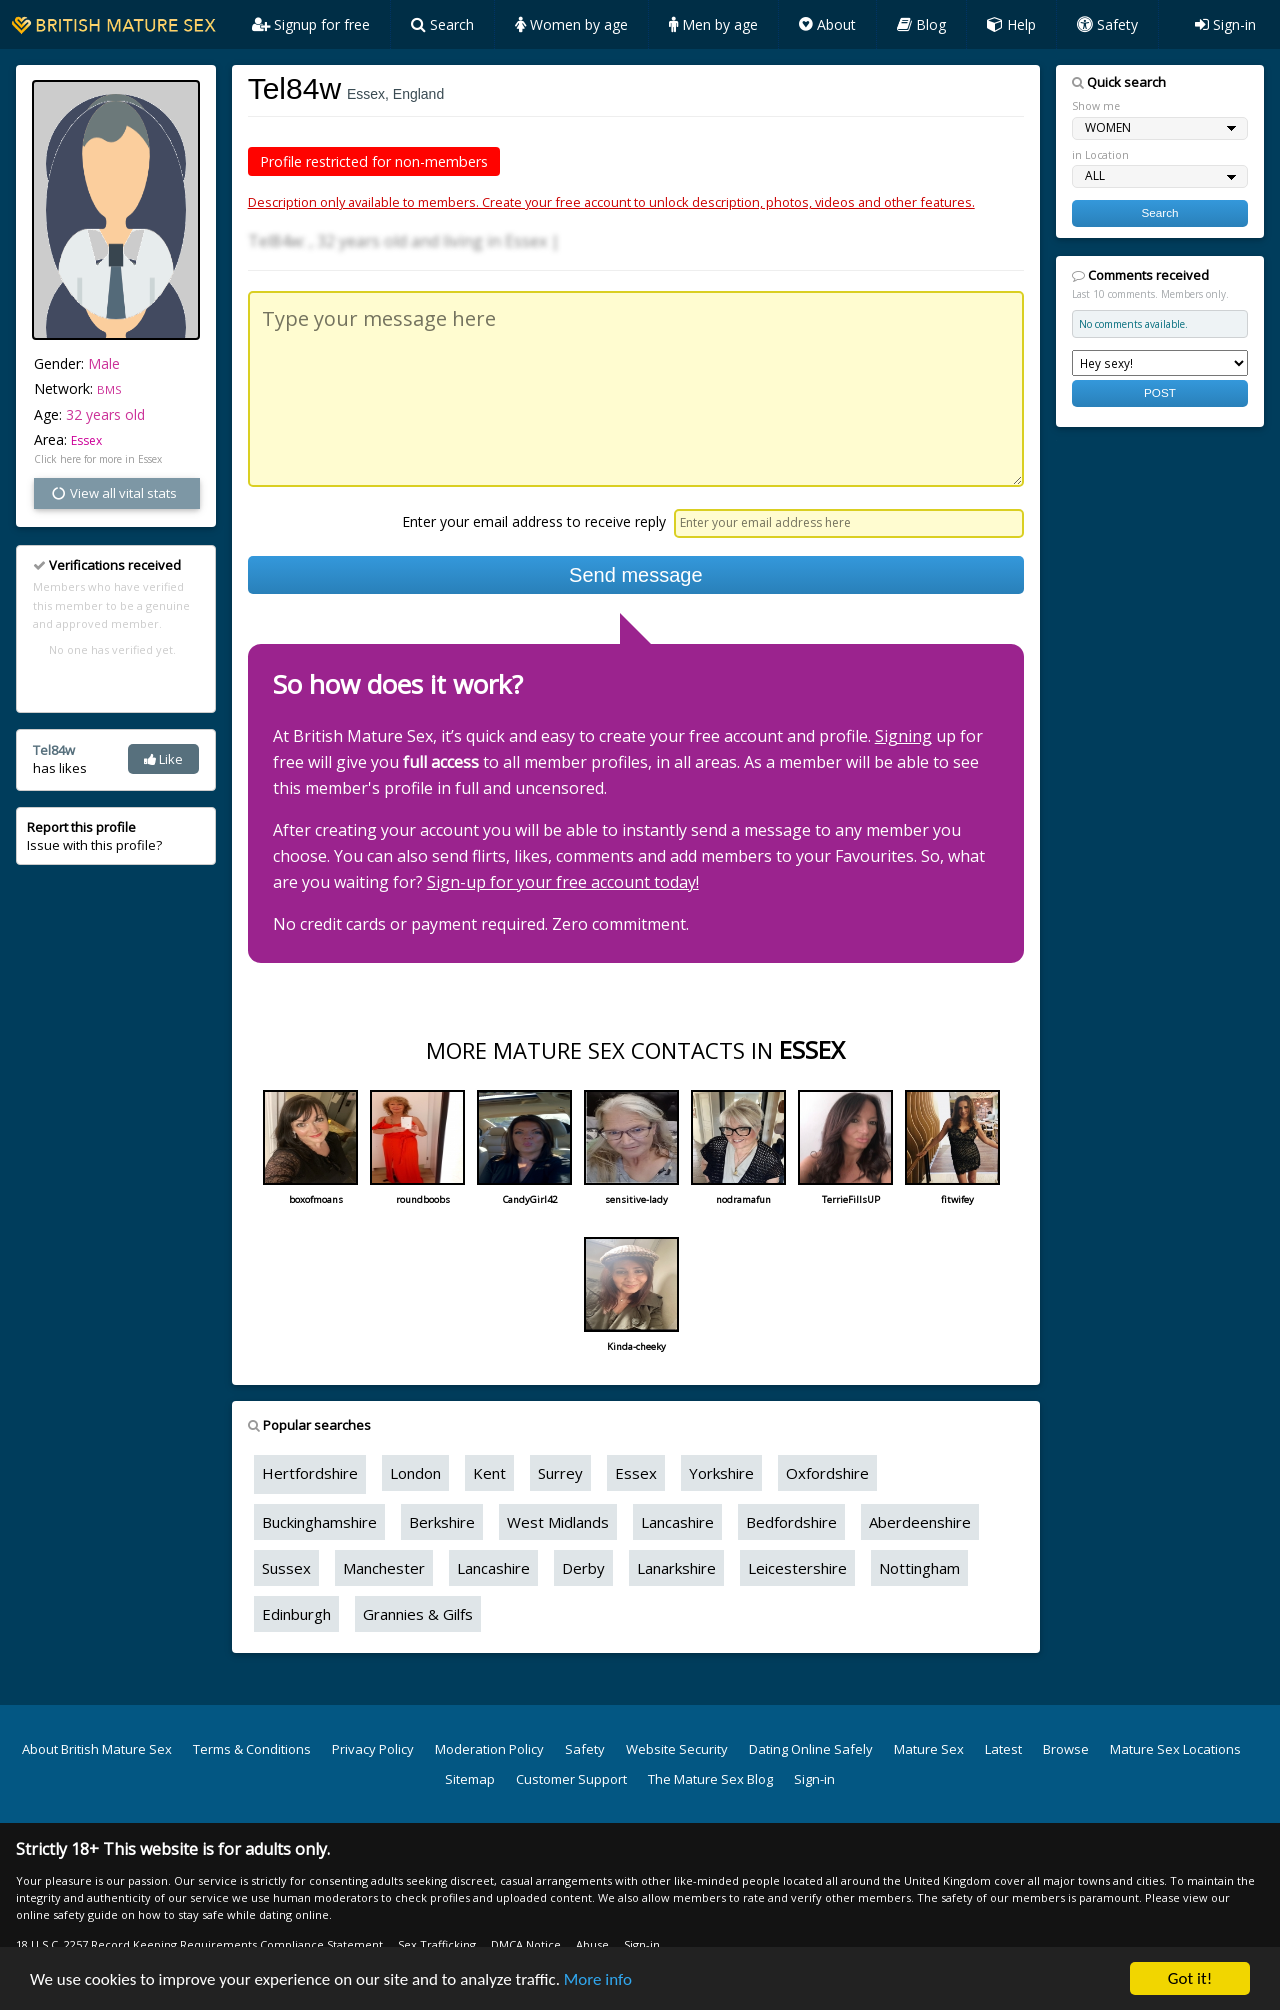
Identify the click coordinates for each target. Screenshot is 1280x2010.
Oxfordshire (827, 1473)
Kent (489, 1473)
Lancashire (677, 1522)
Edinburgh (296, 1614)
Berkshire (442, 1522)
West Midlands (558, 1522)
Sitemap (470, 1779)
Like (163, 759)
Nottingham (919, 1568)
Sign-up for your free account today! (563, 882)
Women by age (571, 24)
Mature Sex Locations (1175, 1749)
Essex (86, 440)
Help (1011, 24)
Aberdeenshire (920, 1522)
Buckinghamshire (319, 1522)
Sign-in (1225, 24)
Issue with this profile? (94, 836)
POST (1160, 392)
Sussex (286, 1568)
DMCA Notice (526, 1944)
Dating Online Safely (811, 1749)
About (827, 24)
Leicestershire (797, 1568)
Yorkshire (721, 1473)
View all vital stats (113, 493)
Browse (1066, 1749)
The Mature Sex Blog (710, 1779)
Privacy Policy (373, 1749)
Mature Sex (929, 1749)
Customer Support (571, 1779)
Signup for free (311, 24)
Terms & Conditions (252, 1749)
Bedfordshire (791, 1522)
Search (442, 24)
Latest (1003, 1749)
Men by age (713, 24)
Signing (903, 736)
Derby (583, 1568)
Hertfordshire (310, 1473)
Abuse (592, 1944)
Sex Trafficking (437, 1944)
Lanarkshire (676, 1568)
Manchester (384, 1568)
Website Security (677, 1749)
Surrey (560, 1473)
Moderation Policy (489, 1749)
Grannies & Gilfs (418, 1614)
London (415, 1473)
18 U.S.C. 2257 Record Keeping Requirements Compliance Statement (199, 1944)
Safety (1107, 24)
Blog (921, 24)
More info (598, 1985)
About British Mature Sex (97, 1749)
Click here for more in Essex (98, 459)
